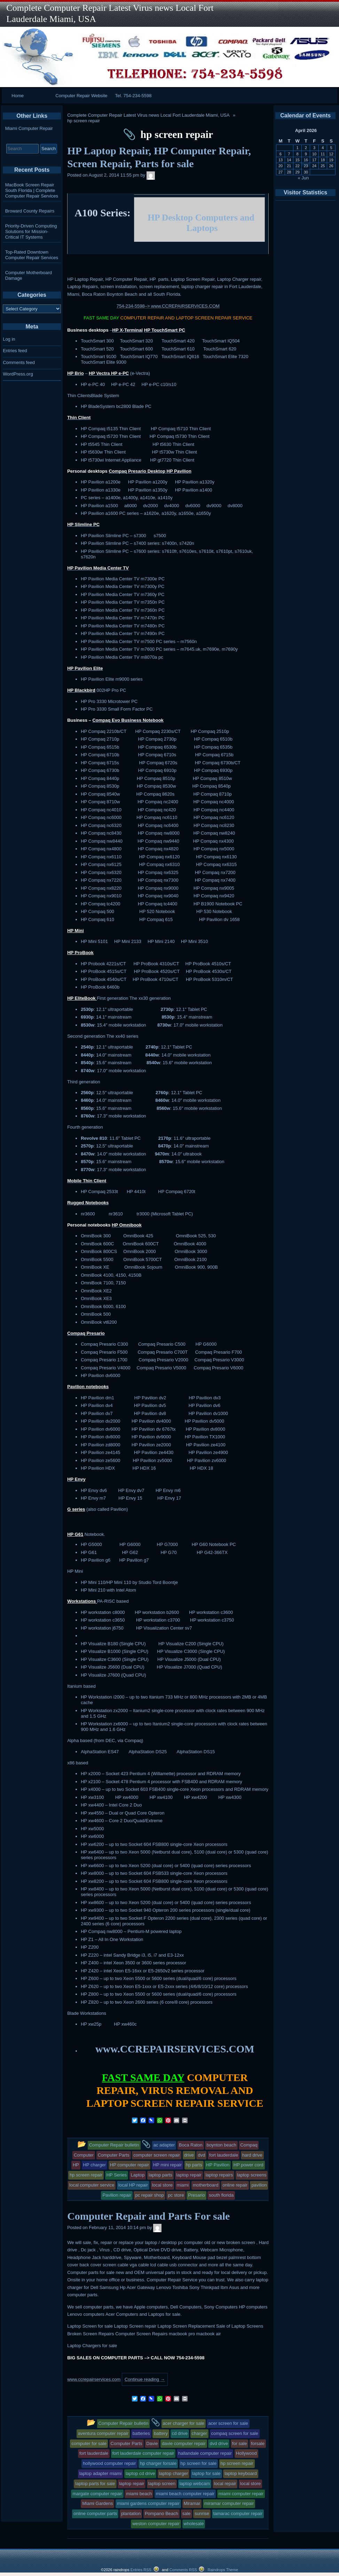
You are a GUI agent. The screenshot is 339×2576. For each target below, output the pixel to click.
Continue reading (145, 2379)
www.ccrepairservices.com (93, 2379)
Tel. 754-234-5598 (133, 95)
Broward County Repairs (30, 211)
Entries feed (15, 350)
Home (17, 95)
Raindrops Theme (222, 2570)
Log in (9, 339)
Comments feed (19, 362)
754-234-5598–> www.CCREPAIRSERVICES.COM (168, 306)
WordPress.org (18, 374)
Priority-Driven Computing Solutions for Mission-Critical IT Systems (31, 231)
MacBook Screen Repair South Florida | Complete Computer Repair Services (31, 190)
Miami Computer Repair (29, 128)
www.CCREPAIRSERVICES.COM (174, 2049)
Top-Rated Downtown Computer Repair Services (31, 254)
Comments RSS (183, 2570)
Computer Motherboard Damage (28, 275)
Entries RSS (141, 2570)
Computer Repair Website (81, 95)
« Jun (303, 177)
